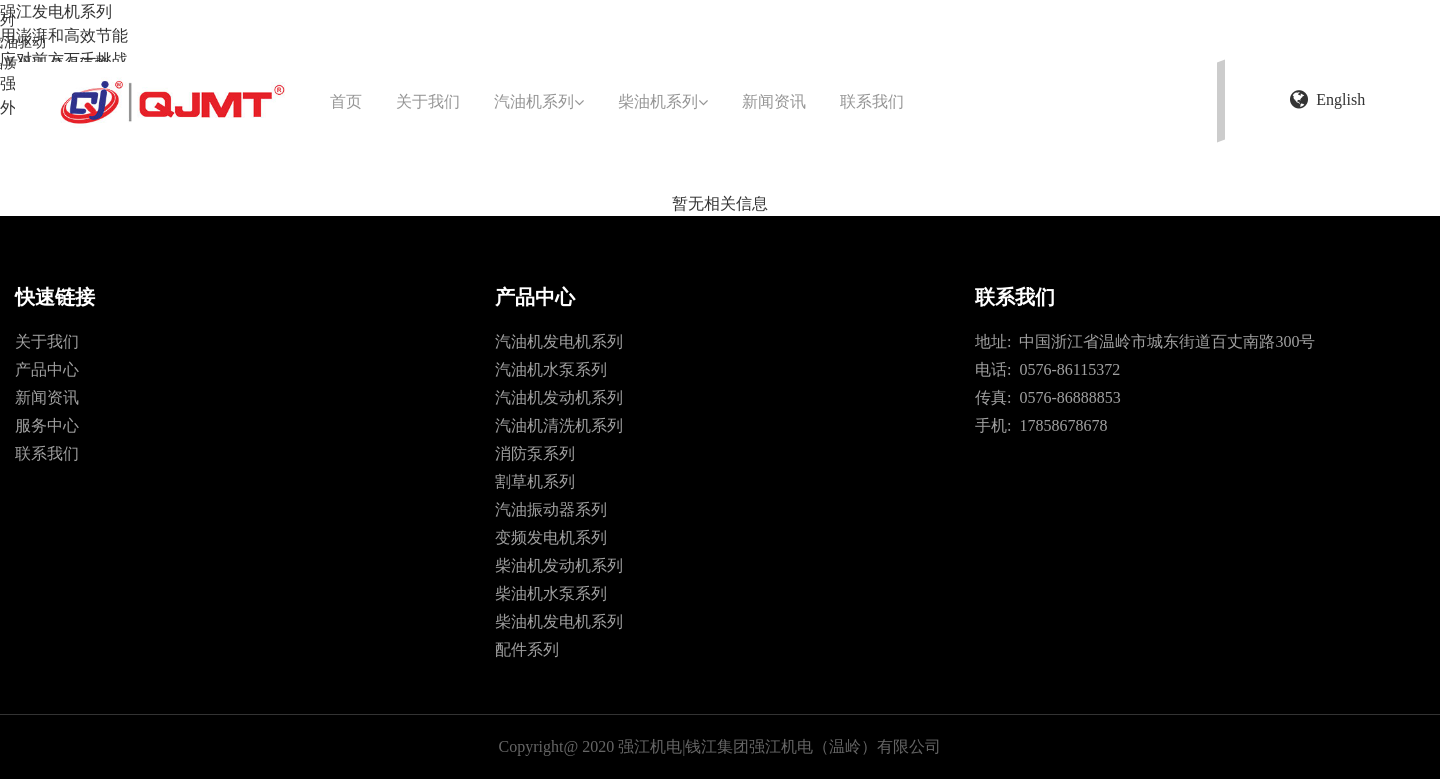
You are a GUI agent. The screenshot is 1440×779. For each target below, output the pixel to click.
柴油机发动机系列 (559, 565)
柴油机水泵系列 (551, 593)
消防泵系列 (535, 453)
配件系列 (527, 649)
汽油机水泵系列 (551, 369)
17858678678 (1059, 425)
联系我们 (872, 101)
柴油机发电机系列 (559, 621)
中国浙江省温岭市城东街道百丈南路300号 (1163, 341)
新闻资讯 (774, 101)
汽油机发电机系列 (559, 341)
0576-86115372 (1065, 369)
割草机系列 (535, 481)
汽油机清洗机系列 (559, 425)
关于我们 (428, 101)
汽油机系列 (539, 101)
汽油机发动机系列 (559, 397)
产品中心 (47, 369)
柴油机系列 (663, 101)
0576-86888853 (1065, 397)
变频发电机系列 (551, 537)
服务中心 (47, 425)
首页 (346, 101)
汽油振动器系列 (551, 509)
